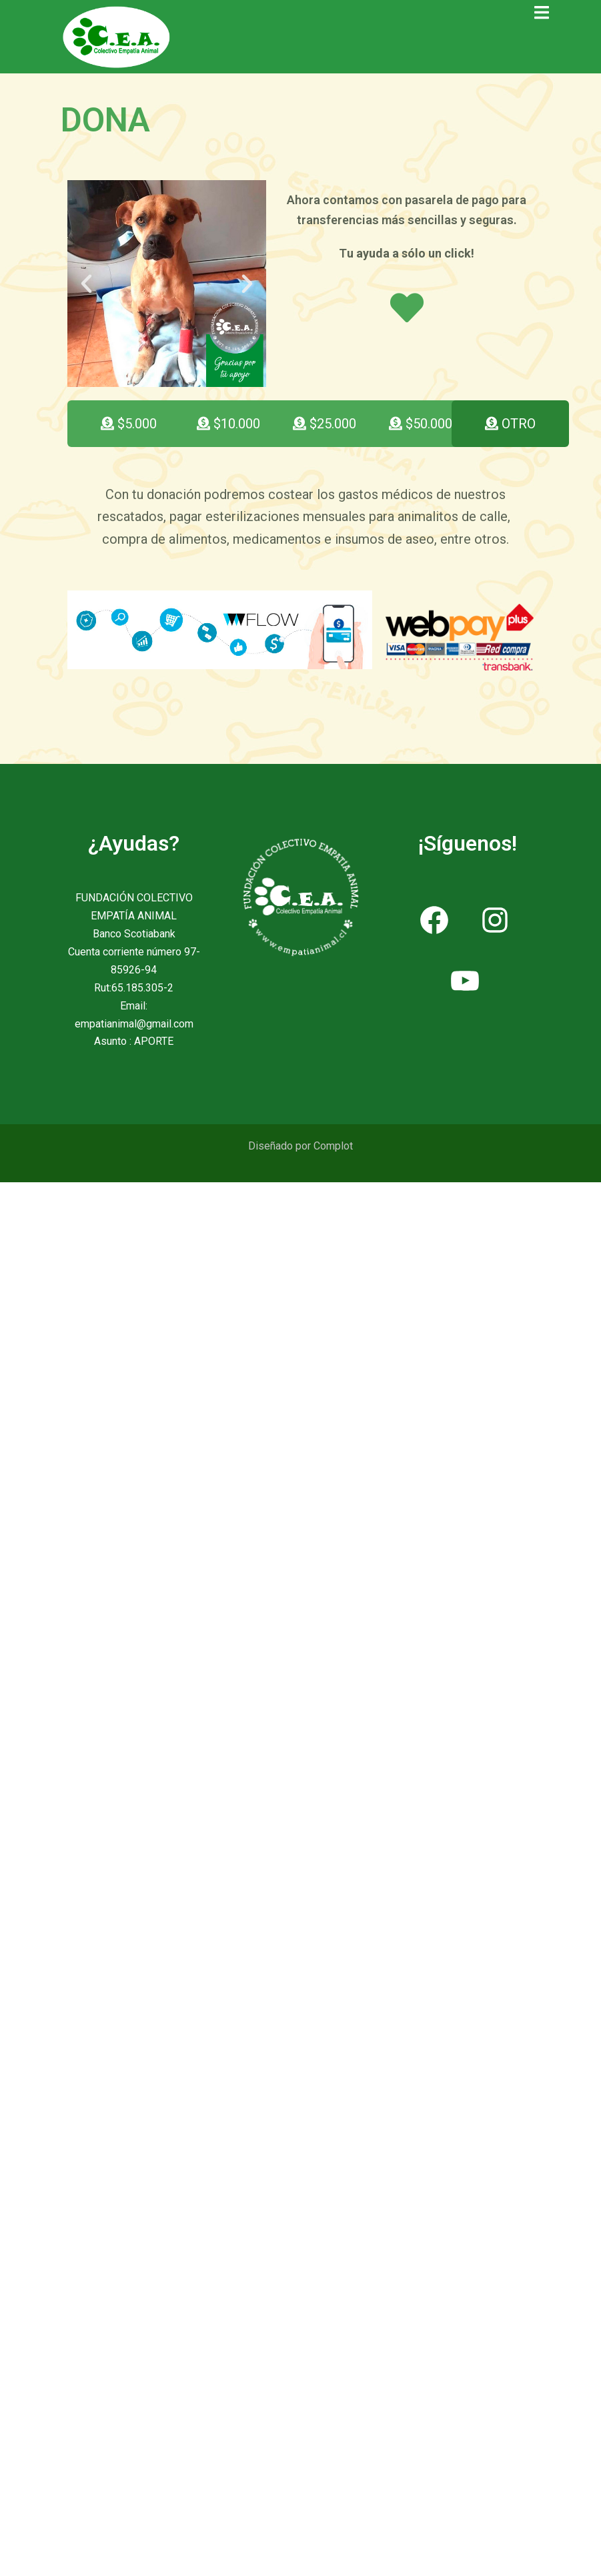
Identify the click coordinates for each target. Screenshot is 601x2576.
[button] (86, 283)
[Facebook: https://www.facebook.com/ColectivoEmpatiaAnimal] (435, 920)
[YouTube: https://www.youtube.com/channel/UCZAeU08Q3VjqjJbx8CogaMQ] (465, 980)
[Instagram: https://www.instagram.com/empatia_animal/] (495, 920)
